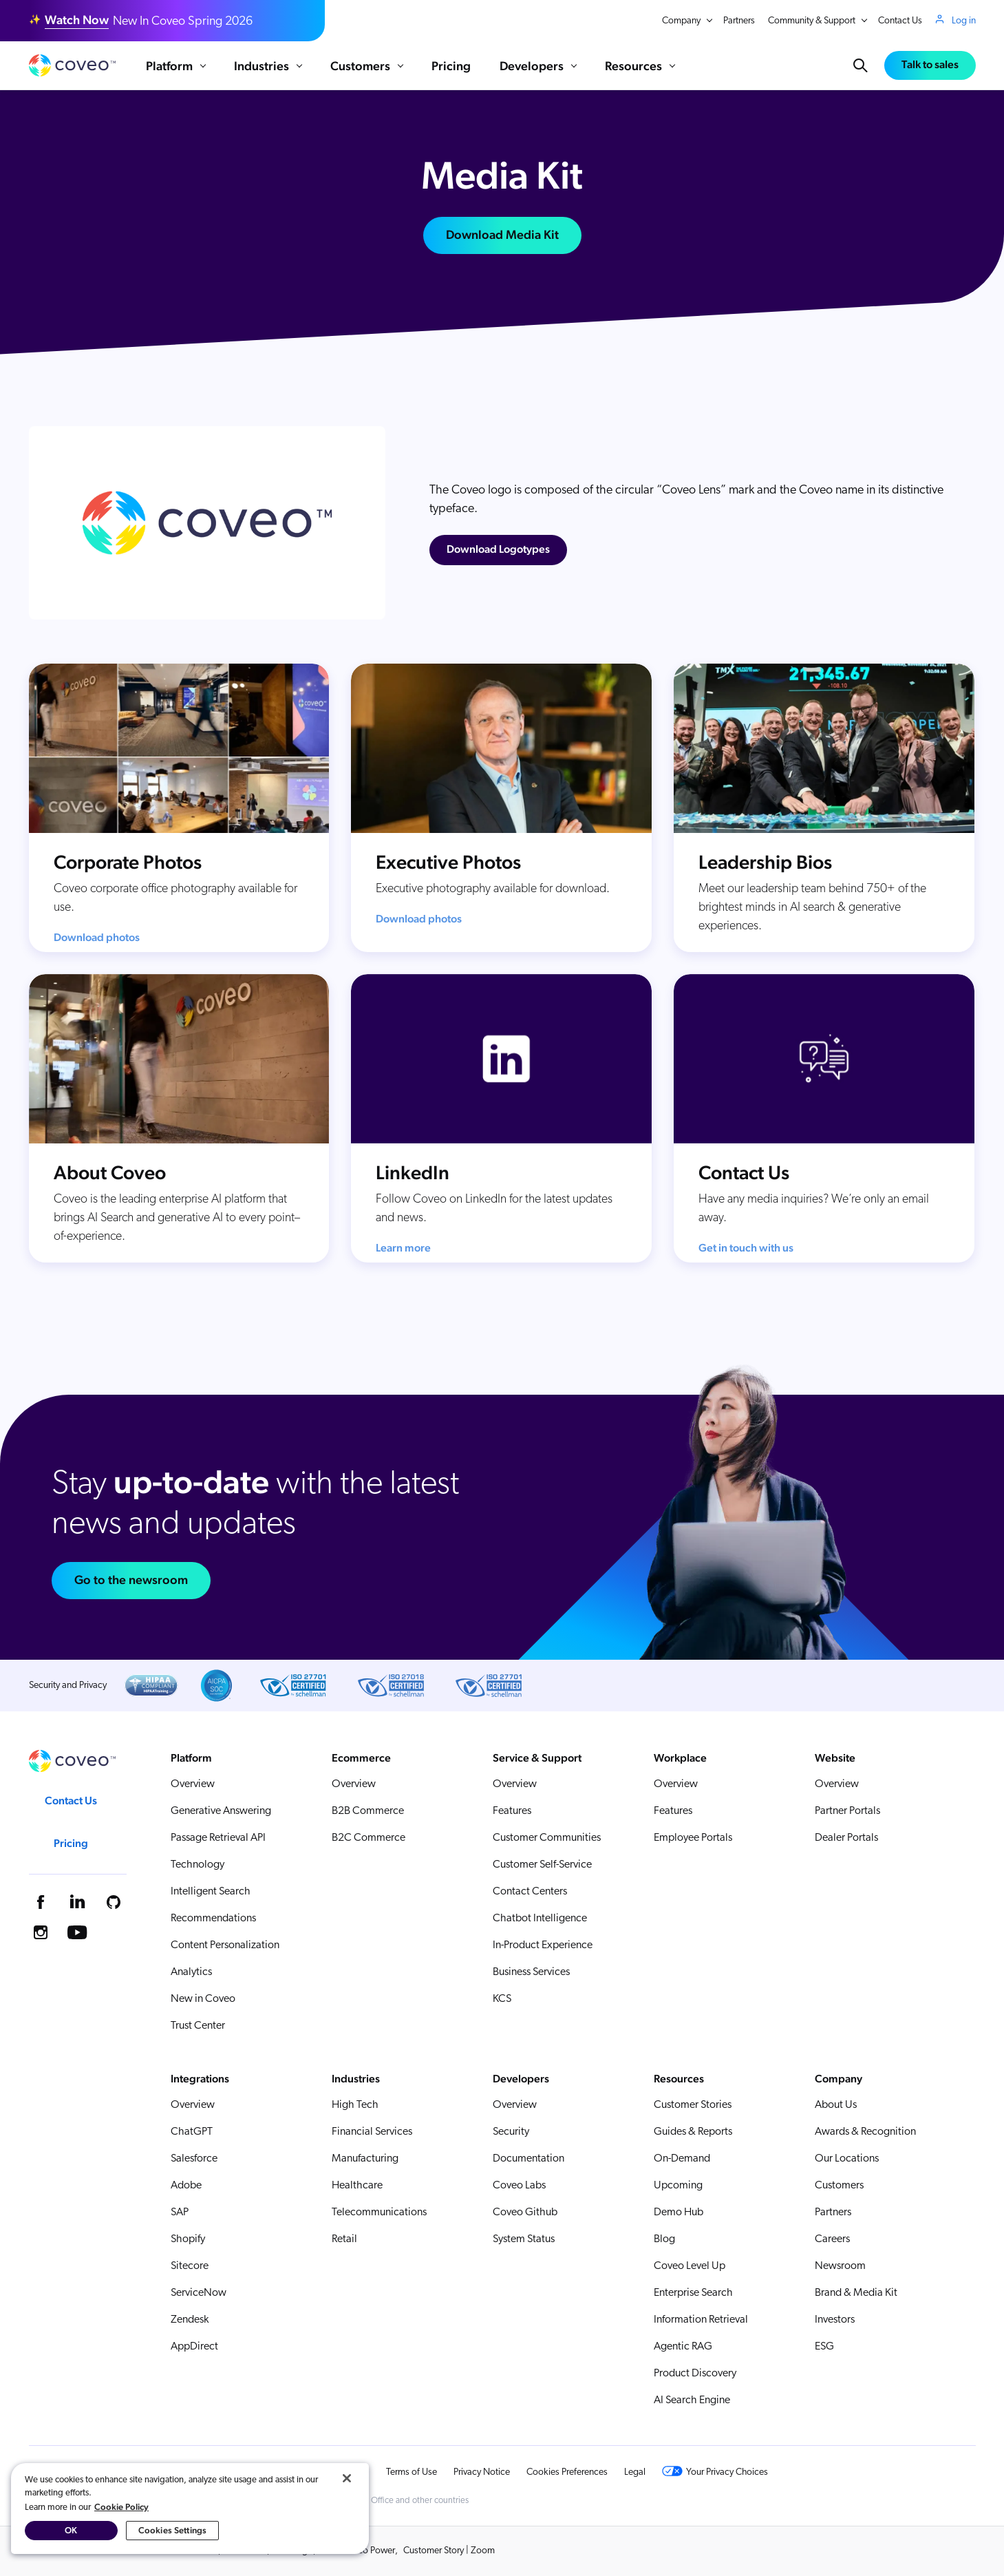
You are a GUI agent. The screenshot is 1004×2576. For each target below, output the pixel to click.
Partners (739, 21)
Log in (964, 21)
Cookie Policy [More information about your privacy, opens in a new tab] (121, 2507)
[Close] (347, 2478)
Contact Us (900, 21)
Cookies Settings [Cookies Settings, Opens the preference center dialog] (172, 2530)
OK (71, 2530)
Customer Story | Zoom (449, 2551)
